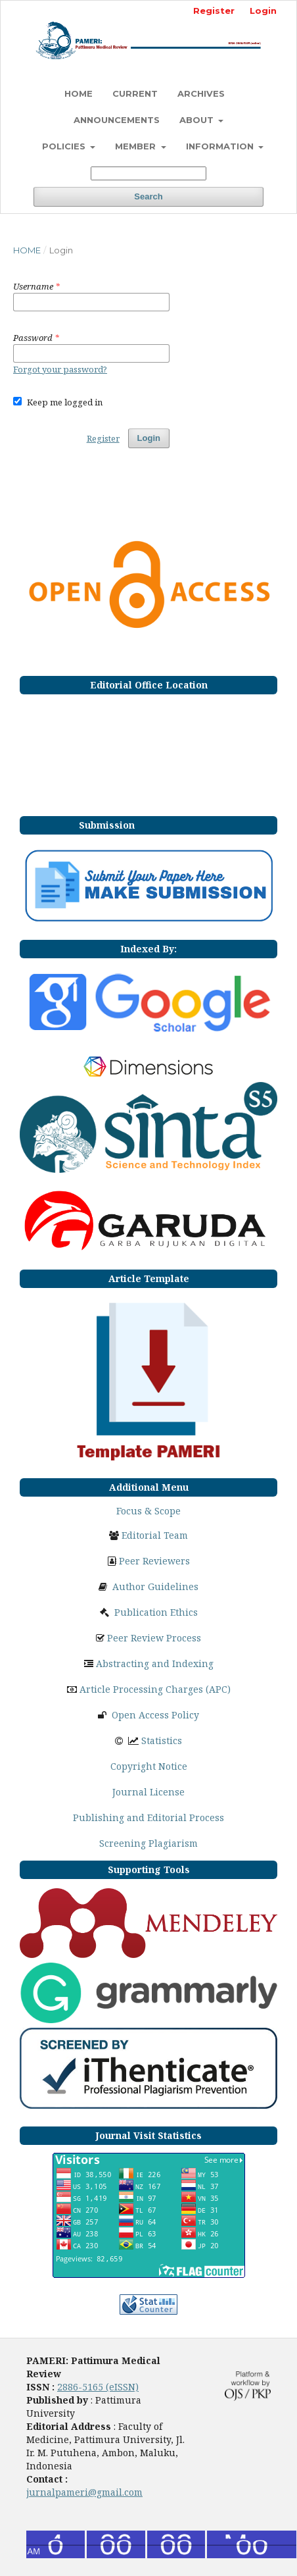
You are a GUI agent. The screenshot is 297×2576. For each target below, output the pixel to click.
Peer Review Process (154, 1638)
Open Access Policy (155, 1715)
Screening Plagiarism (148, 1843)
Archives (201, 93)
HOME (78, 93)
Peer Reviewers (154, 1561)
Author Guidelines (155, 1586)
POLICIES (65, 146)
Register (214, 10)
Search (148, 196)
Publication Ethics (156, 1612)
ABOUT (197, 120)
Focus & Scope (148, 1511)
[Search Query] (148, 173)
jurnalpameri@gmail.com (84, 2492)
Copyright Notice (148, 1766)
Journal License (148, 1792)
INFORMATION (221, 146)
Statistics (161, 1740)
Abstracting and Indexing (155, 1663)
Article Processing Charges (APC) (155, 1689)
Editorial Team (155, 1535)
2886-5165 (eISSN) (98, 2387)
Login (263, 10)
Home (27, 250)
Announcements (117, 120)
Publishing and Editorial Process (148, 1817)
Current (135, 93)
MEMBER (136, 146)
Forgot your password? (60, 369)
